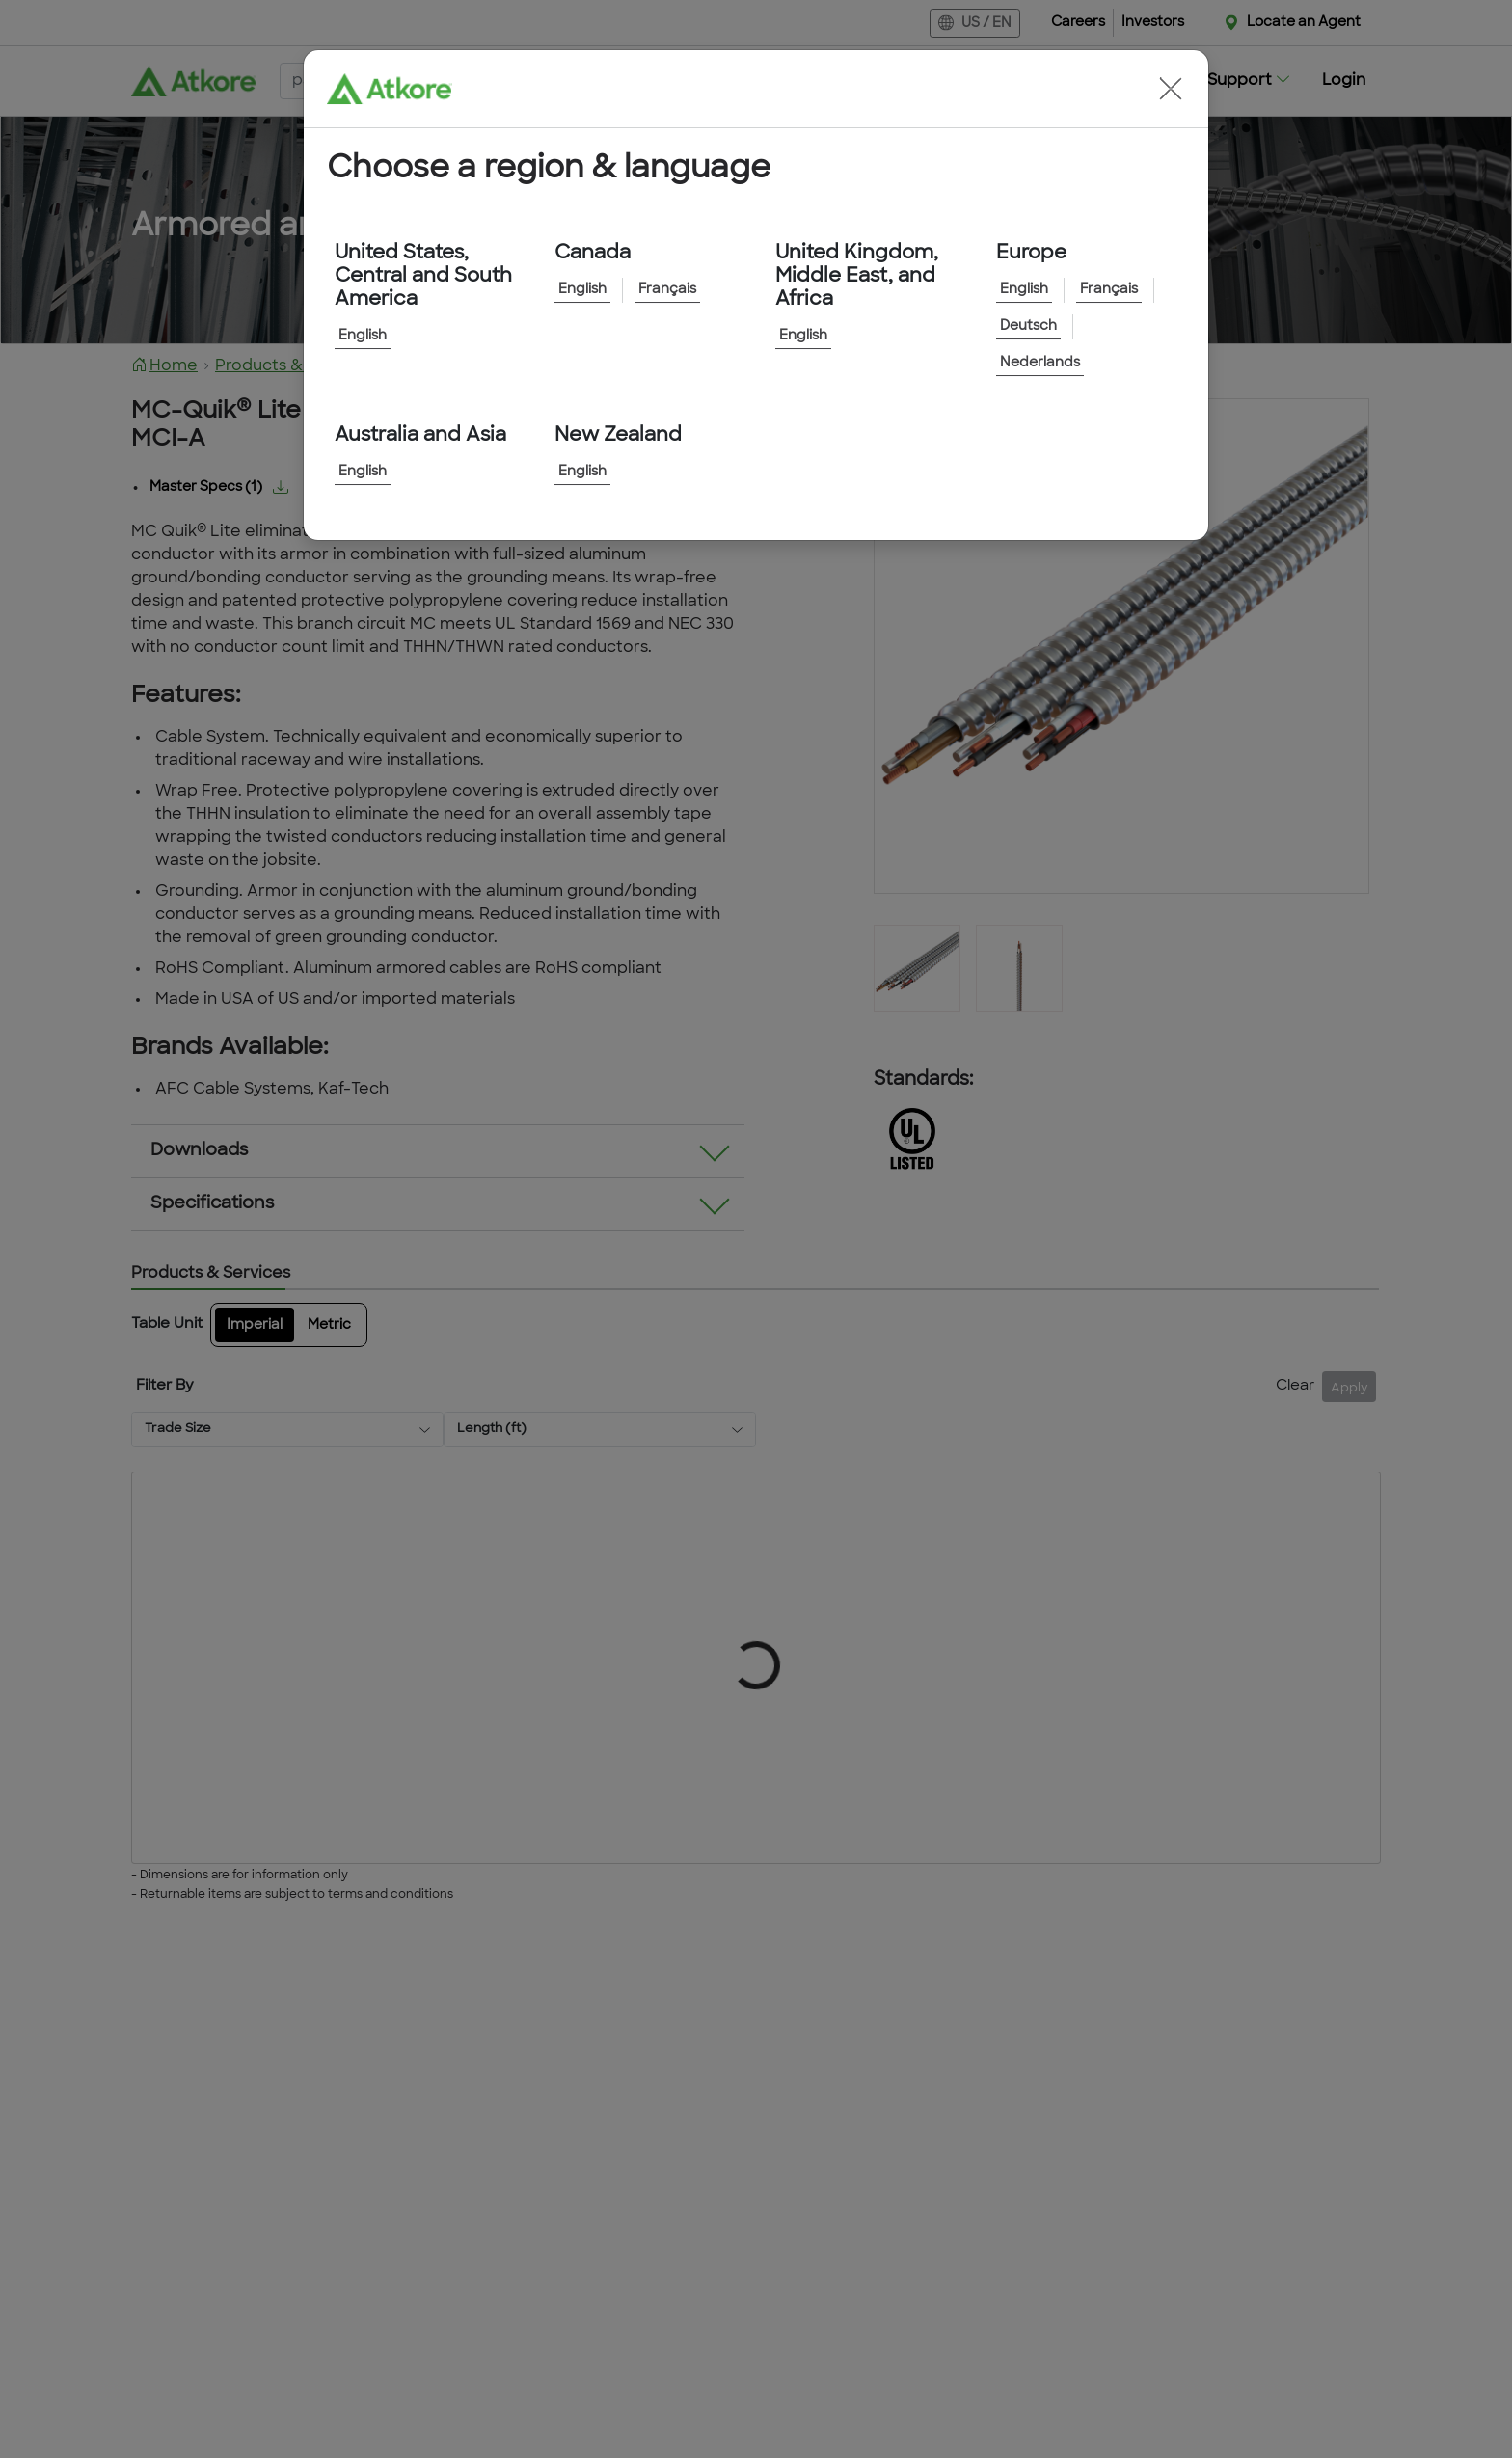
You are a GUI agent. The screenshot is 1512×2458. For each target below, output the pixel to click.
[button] (1170, 88)
